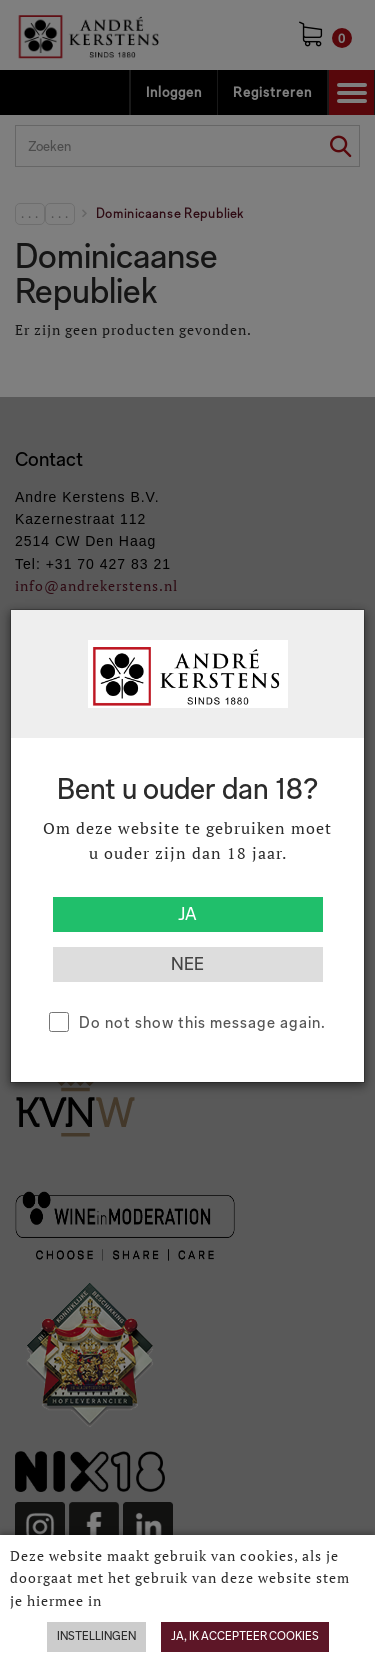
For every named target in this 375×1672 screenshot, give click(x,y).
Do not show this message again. (202, 1022)
